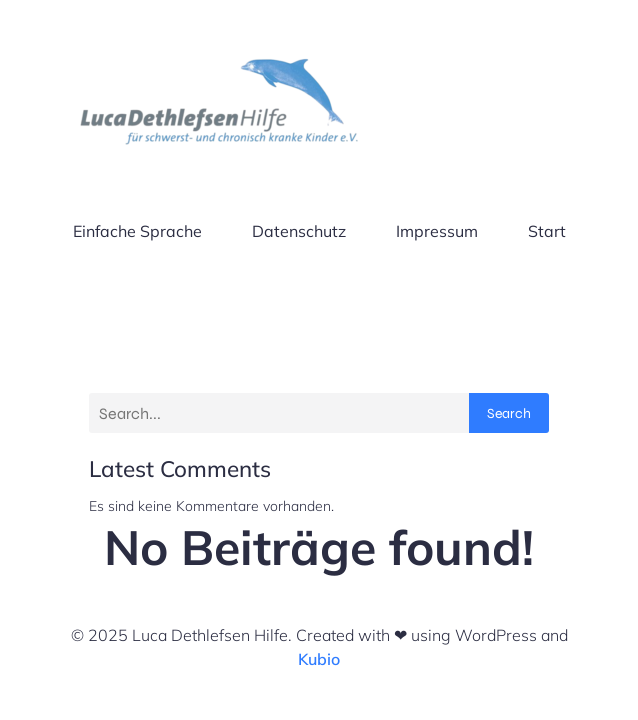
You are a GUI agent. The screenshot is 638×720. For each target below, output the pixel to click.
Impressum (437, 231)
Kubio (319, 659)
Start (547, 231)
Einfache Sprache (137, 231)
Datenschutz (299, 231)
